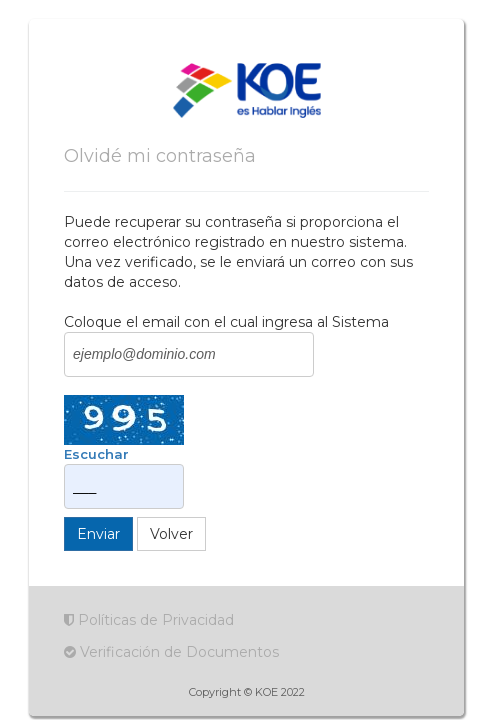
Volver (171, 534)
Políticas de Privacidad (149, 620)
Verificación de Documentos (171, 652)
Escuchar (96, 454)
